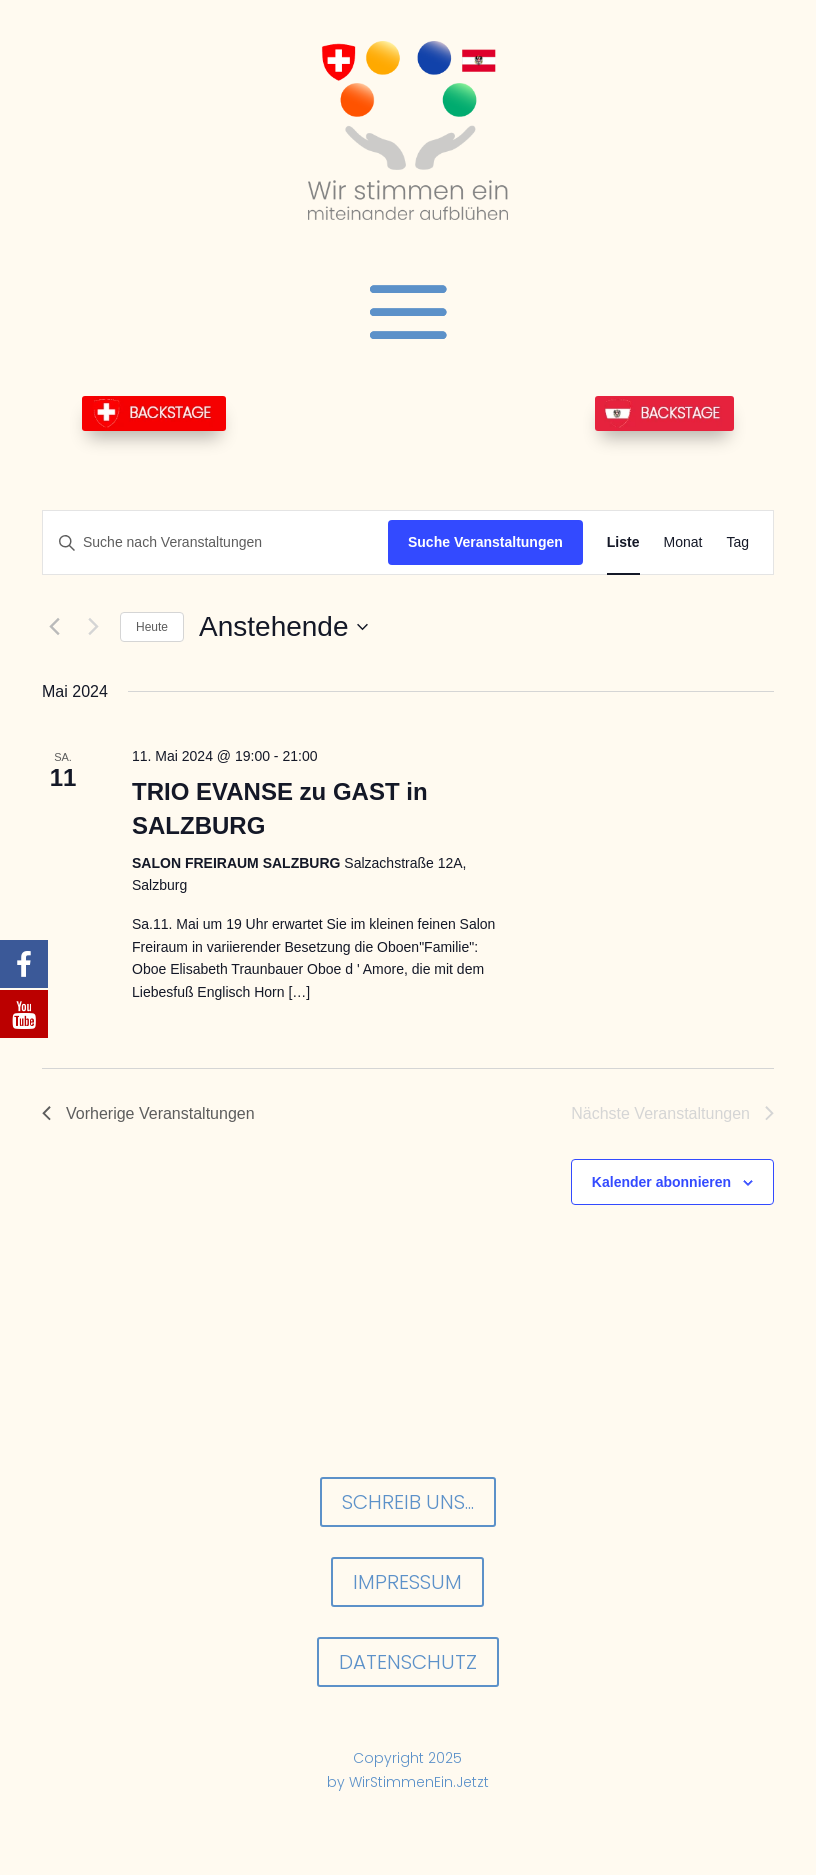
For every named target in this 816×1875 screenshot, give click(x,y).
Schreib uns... (408, 1502)
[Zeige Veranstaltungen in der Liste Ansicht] (623, 542)
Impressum (407, 1582)
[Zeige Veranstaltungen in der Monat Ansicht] (683, 542)
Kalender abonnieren (661, 1182)
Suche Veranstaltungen (485, 542)
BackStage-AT (664, 413)
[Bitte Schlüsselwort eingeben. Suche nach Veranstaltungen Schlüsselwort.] (215, 542)
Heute (152, 627)
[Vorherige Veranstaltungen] (54, 627)
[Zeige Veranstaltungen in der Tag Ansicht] (737, 542)
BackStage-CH (154, 413)
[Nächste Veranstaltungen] (93, 627)
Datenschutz (408, 1662)
